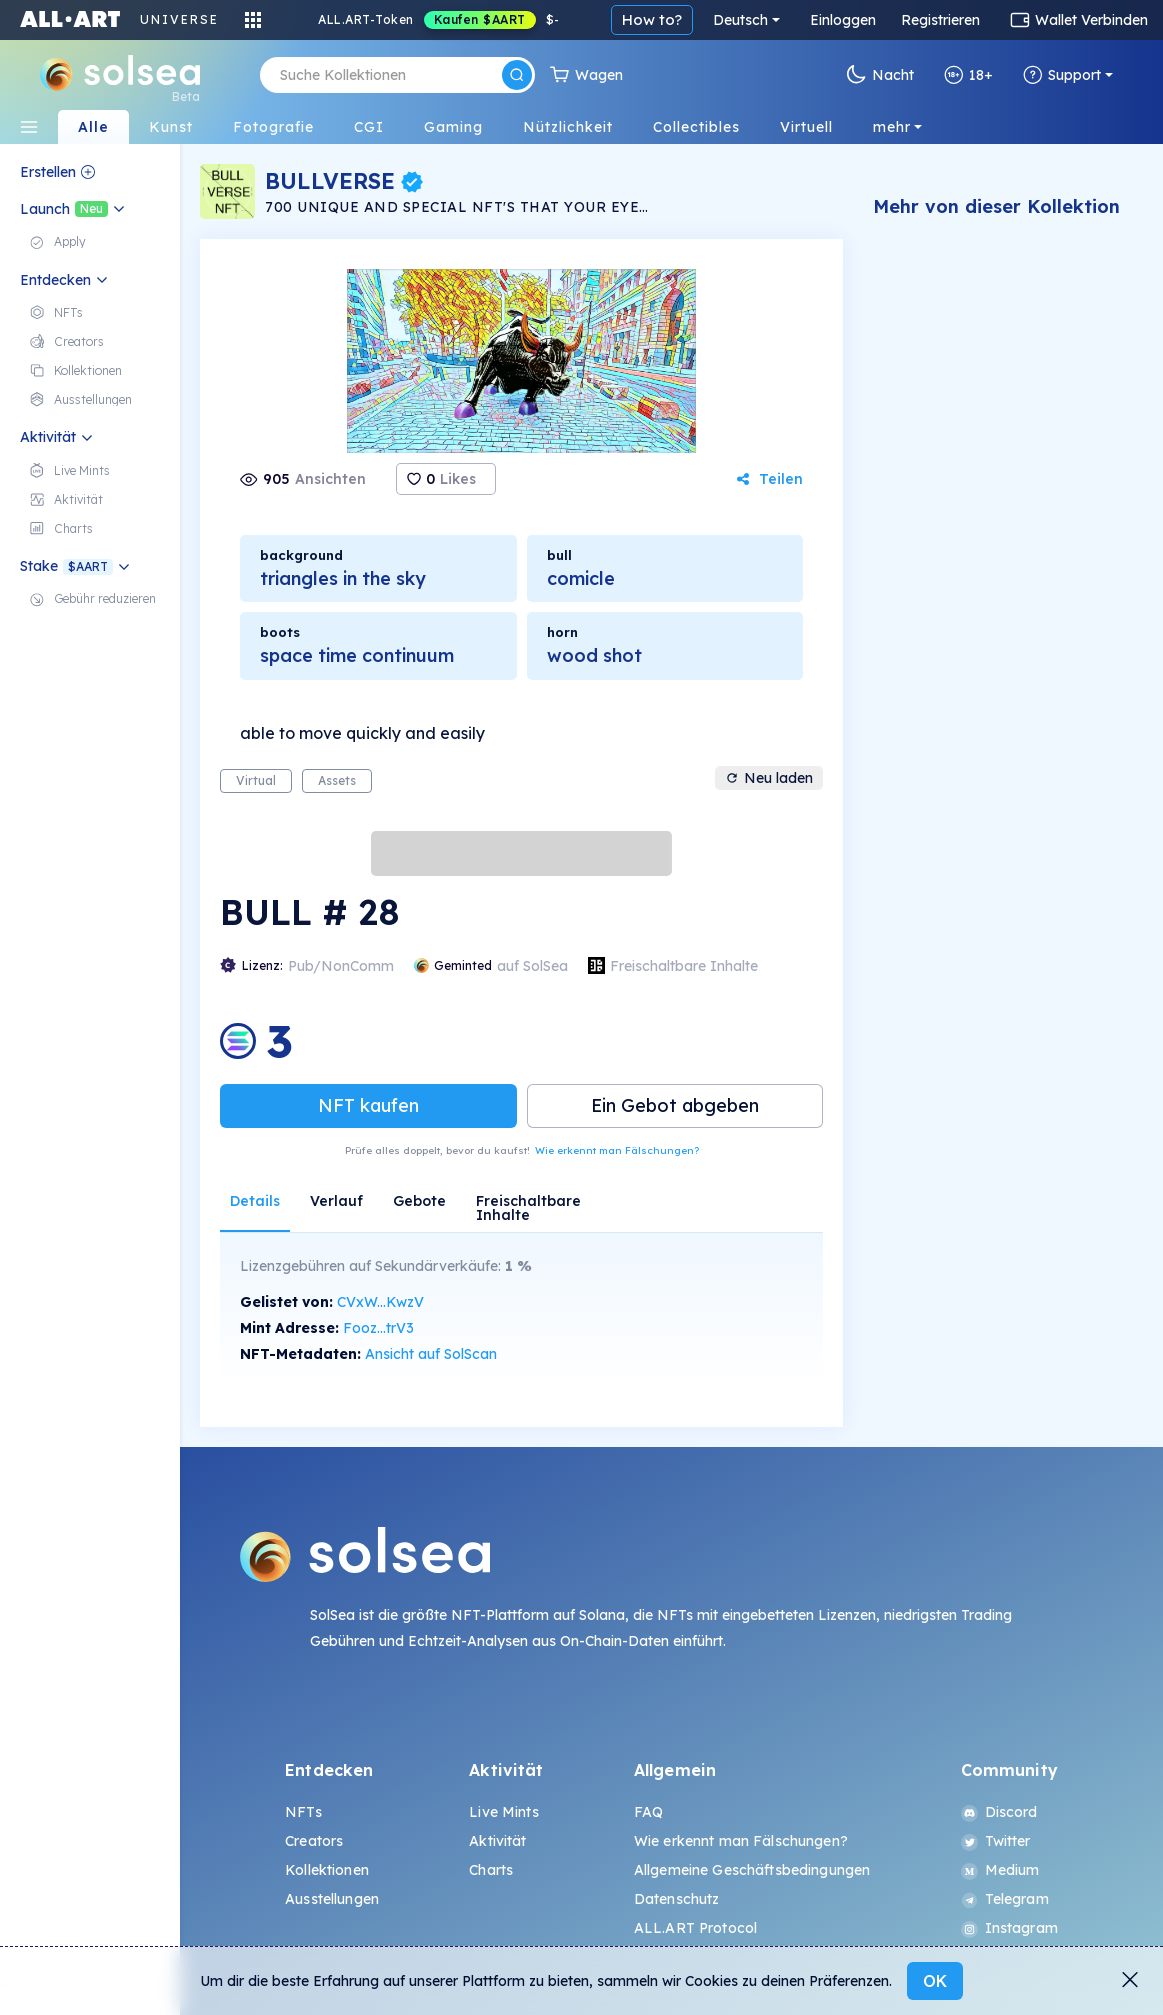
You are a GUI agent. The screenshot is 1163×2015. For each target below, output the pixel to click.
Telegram (1005, 1899)
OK (935, 1981)
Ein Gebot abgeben (675, 1105)
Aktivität (497, 1841)
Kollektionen (327, 1870)
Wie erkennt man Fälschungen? (617, 1150)
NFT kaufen (368, 1105)
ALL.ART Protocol (695, 1928)
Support (1062, 75)
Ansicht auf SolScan (431, 1354)
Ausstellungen (332, 1899)
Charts (491, 1870)
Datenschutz (677, 1899)
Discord (999, 1812)
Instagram (1009, 1928)
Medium (1000, 1870)
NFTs (303, 1812)
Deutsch (740, 20)
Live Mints (503, 1812)
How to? (652, 19)
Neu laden (769, 778)
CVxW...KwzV (380, 1302)
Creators (314, 1841)
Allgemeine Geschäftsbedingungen (752, 1870)
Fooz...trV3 (378, 1328)
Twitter (996, 1841)
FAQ (648, 1812)
